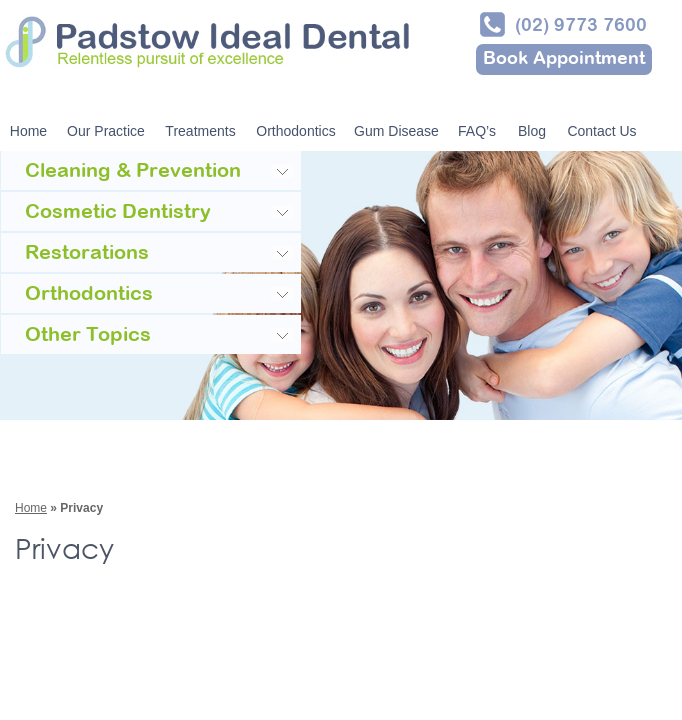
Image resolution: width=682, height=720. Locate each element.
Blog (532, 131)
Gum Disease (396, 131)
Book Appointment (564, 59)
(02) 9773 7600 (581, 26)
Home (28, 131)
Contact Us (601, 131)
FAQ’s (477, 131)
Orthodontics (295, 131)
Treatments (200, 131)
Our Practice (106, 131)
